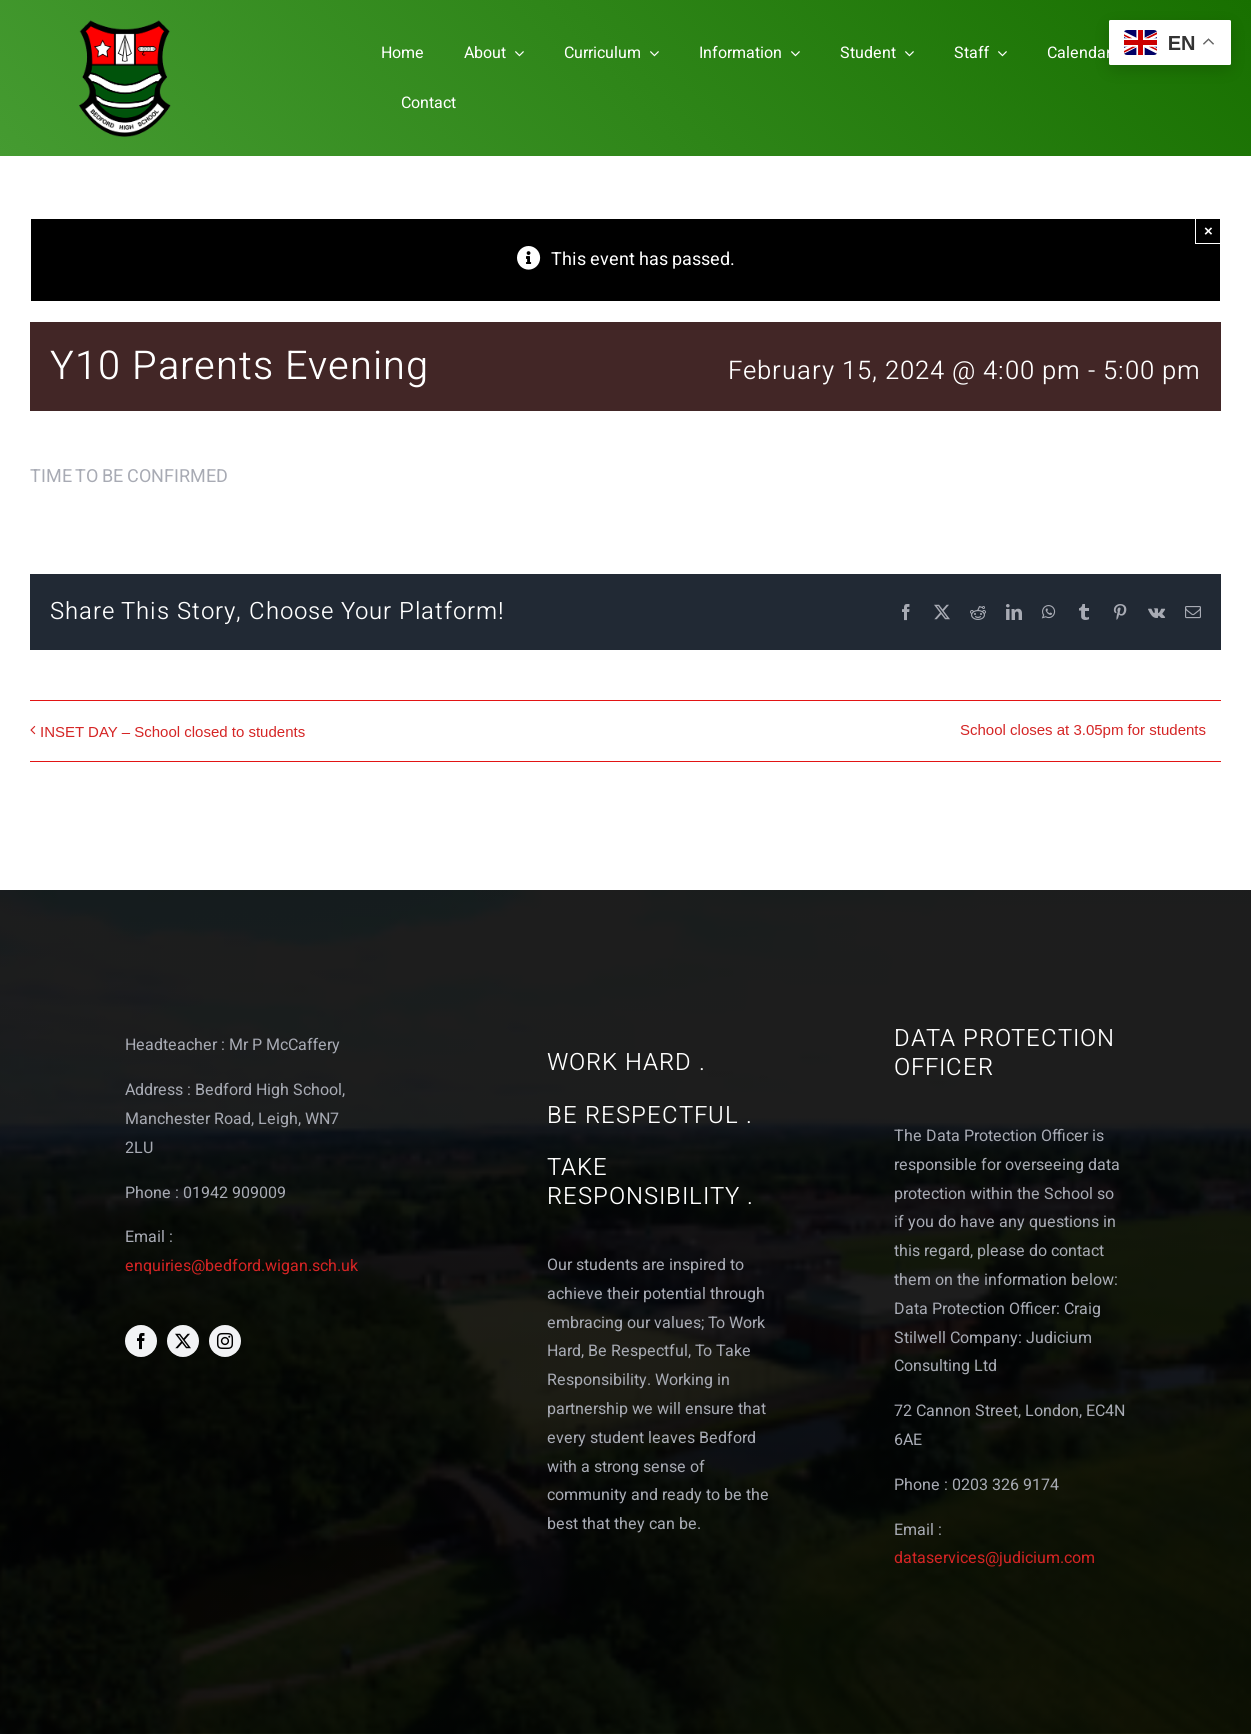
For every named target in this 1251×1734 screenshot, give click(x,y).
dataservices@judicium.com (994, 1558)
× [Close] (1208, 230)
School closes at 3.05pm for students (1083, 729)
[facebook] (141, 1341)
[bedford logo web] (125, 23)
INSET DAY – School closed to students (172, 731)
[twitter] (183, 1341)
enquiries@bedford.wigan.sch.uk (241, 1266)
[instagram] (225, 1341)
